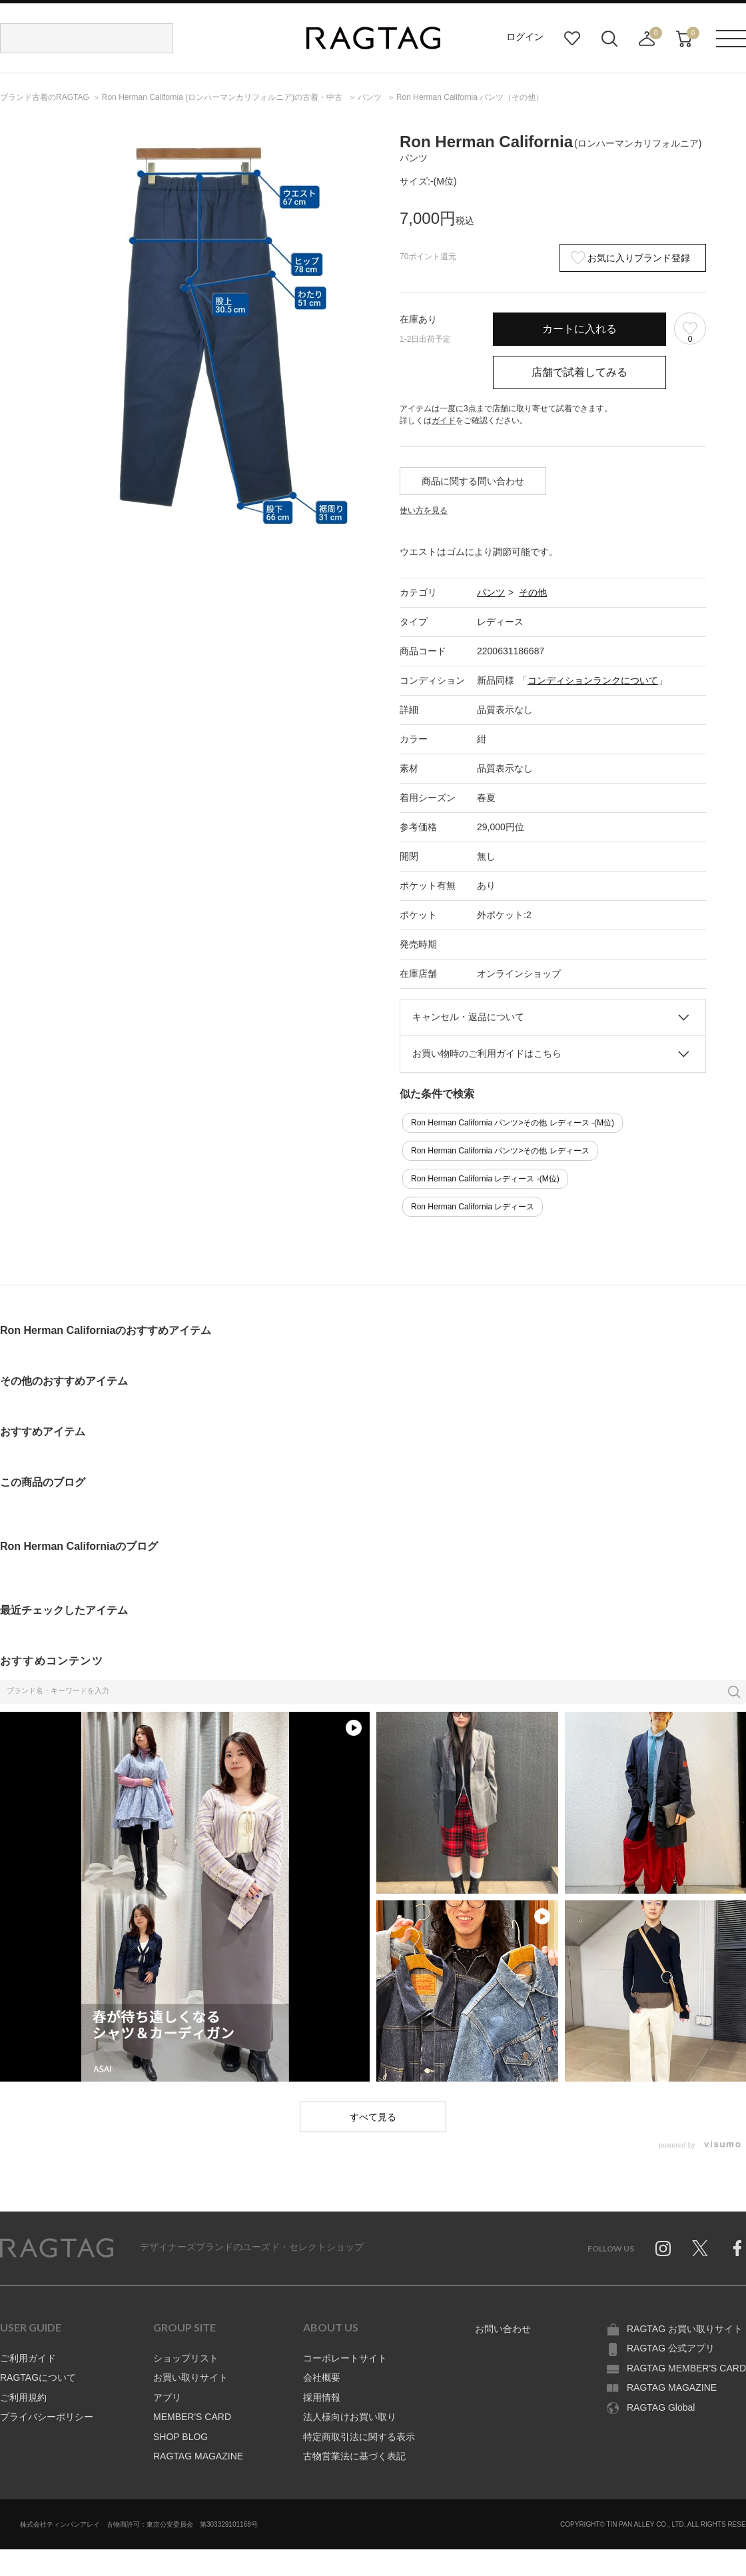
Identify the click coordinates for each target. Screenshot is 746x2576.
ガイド (444, 420)
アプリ (167, 2397)
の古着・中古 (223, 97)
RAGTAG (56, 2248)
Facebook (737, 2248)
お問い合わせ (503, 2328)
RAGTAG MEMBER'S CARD (686, 2368)
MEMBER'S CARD (192, 2416)
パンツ (491, 592)
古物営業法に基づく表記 (354, 2456)
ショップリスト (185, 2358)
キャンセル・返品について (468, 1016)
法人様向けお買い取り (349, 2416)
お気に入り (572, 38)
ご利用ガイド (28, 2358)
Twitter (700, 2248)
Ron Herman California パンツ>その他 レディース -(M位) (512, 1122)
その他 (533, 592)
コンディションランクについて (593, 680)
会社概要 (321, 2377)
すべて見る (373, 2117)
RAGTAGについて (38, 2377)
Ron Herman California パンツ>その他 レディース (500, 1150)
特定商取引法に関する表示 (359, 2436)
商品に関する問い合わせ (473, 481)
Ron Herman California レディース (472, 1206)
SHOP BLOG (180, 2436)
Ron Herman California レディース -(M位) (485, 1178)
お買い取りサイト (190, 2377)
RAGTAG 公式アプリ (671, 2348)
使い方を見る (424, 510)
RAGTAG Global (661, 2407)
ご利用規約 (23, 2397)
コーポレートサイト (345, 2358)
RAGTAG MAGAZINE (198, 2456)
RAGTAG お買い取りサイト (685, 2328)
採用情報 (321, 2397)
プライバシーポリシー (46, 2416)
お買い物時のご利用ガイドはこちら (486, 1053)
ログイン (525, 36)
